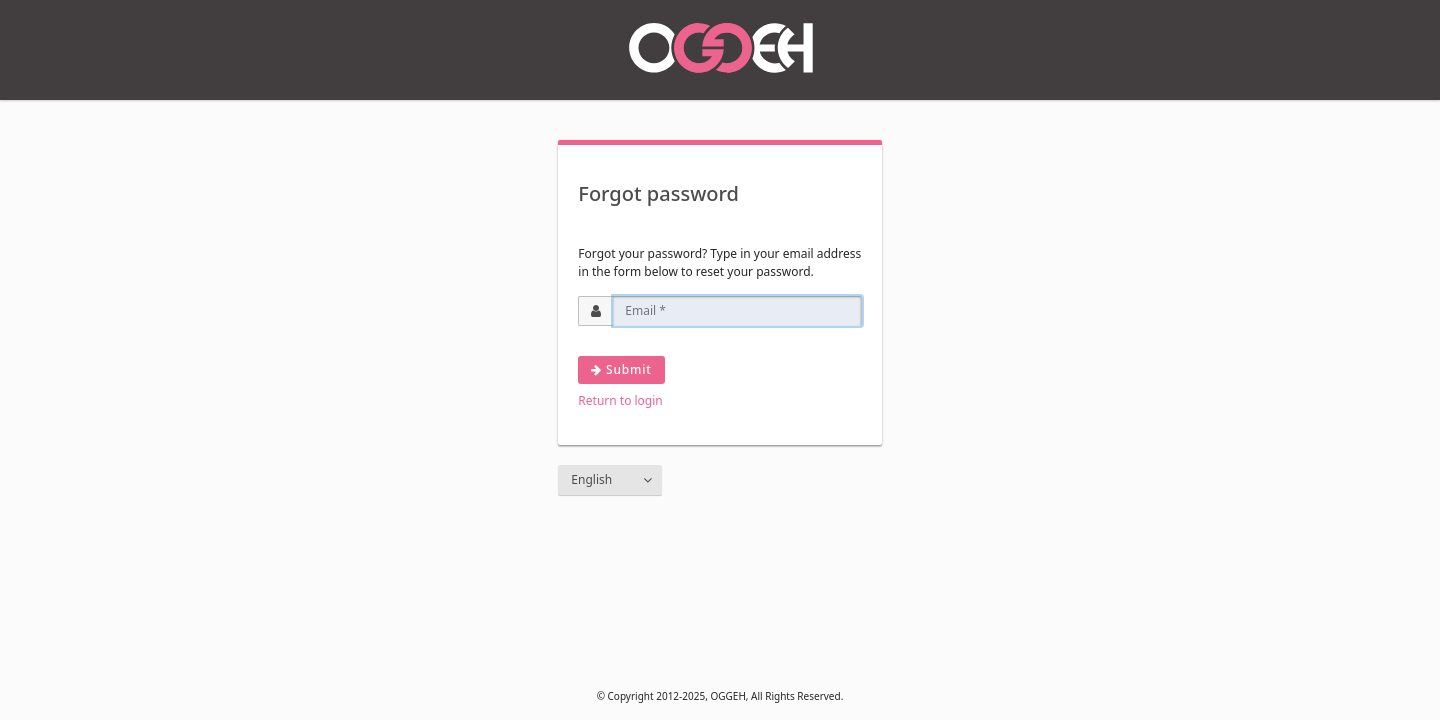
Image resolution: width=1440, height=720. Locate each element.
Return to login (620, 400)
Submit (621, 369)
